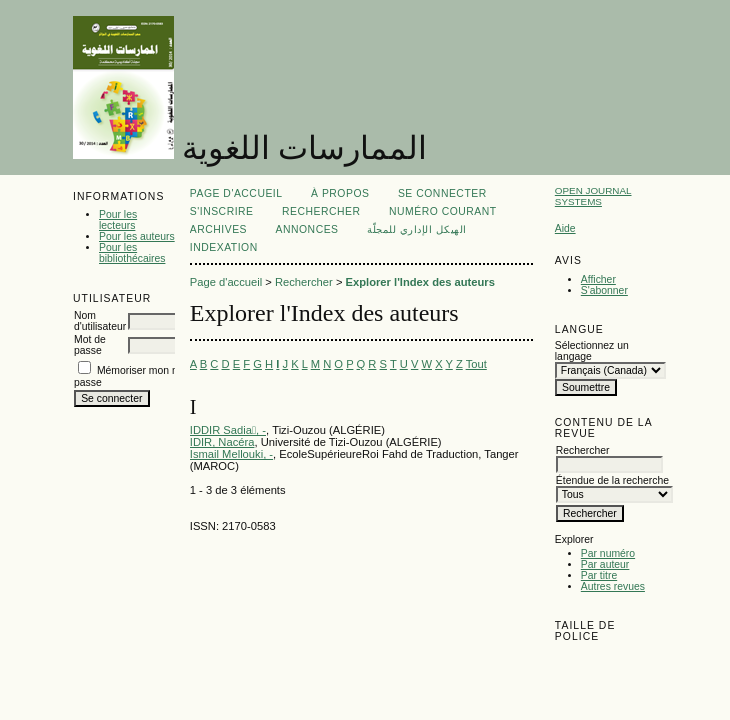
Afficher (598, 279)
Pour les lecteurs (118, 220)
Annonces (307, 229)
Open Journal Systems (593, 196)
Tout (476, 364)
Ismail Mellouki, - (231, 454)
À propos (340, 193)
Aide (565, 228)
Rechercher (321, 211)
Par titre (599, 575)
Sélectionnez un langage (592, 351)
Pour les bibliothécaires (132, 253)
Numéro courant (443, 211)
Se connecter (442, 193)
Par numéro (608, 553)
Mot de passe (90, 345)
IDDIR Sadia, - (228, 430)
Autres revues (613, 586)
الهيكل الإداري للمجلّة (417, 229)
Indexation (224, 247)
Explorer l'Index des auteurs (420, 282)
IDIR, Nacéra (222, 442)
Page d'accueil (236, 193)
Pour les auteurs (137, 236)
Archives (218, 229)
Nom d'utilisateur (100, 321)
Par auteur (605, 564)
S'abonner (604, 290)
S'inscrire (222, 211)
